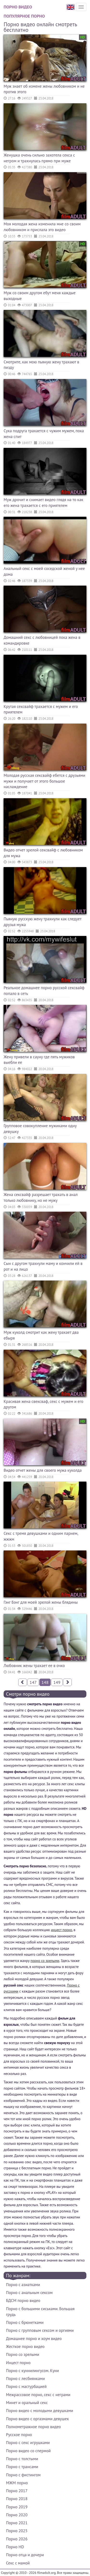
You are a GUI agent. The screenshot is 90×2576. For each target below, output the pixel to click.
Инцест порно (18, 2362)
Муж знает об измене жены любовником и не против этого (44, 89)
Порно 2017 (16, 2490)
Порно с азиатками (23, 2284)
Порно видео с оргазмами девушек (37, 2418)
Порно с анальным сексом (29, 2292)
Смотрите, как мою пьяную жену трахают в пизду (41, 364)
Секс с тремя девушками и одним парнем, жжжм (41, 1536)
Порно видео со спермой (28, 2450)
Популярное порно (24, 16)
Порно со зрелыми (22, 2354)
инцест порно (61, 1930)
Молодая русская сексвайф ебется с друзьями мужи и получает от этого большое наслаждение (44, 781)
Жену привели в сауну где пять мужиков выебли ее (39, 1059)
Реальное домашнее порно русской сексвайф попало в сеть (44, 990)
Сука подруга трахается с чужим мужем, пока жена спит (44, 433)
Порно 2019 (16, 2507)
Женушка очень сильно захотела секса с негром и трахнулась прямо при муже (39, 157)
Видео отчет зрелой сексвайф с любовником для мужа (43, 852)
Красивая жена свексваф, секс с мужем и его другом (43, 1404)
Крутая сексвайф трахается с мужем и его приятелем (41, 709)
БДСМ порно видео (23, 2300)
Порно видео (18, 7)
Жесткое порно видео (25, 2346)
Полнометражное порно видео (33, 2426)
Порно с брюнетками (24, 2322)
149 (56, 1682)
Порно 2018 (16, 2498)
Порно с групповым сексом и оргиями (40, 2330)
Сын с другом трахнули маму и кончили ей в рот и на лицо (43, 1266)
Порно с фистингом (23, 2475)
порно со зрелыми (44, 1960)
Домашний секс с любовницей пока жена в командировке (42, 640)
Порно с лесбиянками (25, 2378)
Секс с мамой (18, 2563)
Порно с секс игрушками (28, 2442)
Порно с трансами (22, 2466)
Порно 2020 (16, 2514)
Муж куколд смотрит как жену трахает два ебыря (41, 1335)
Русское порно (19, 2434)
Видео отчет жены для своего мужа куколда (43, 1470)
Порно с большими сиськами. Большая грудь (40, 2311)
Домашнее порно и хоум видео (34, 2338)
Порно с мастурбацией (26, 2386)
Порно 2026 (16, 2539)
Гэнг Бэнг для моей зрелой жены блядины (41, 1602)
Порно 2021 (16, 2522)
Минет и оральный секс (27, 2402)
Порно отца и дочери (25, 2554)
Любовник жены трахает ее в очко (34, 1665)
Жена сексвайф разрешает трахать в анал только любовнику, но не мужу (41, 1197)
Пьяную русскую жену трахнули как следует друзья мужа (42, 921)
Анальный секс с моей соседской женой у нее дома (44, 571)
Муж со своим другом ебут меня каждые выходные (40, 295)
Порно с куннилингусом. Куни (32, 2370)
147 (33, 1682)
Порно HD (15, 2547)
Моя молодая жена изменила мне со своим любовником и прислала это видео (42, 226)
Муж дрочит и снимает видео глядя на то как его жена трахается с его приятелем (43, 502)
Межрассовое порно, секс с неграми (38, 2394)
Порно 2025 (16, 2530)
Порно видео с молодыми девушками (39, 2410)
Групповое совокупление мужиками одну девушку (40, 1128)
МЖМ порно (17, 2482)
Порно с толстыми (22, 2458)
